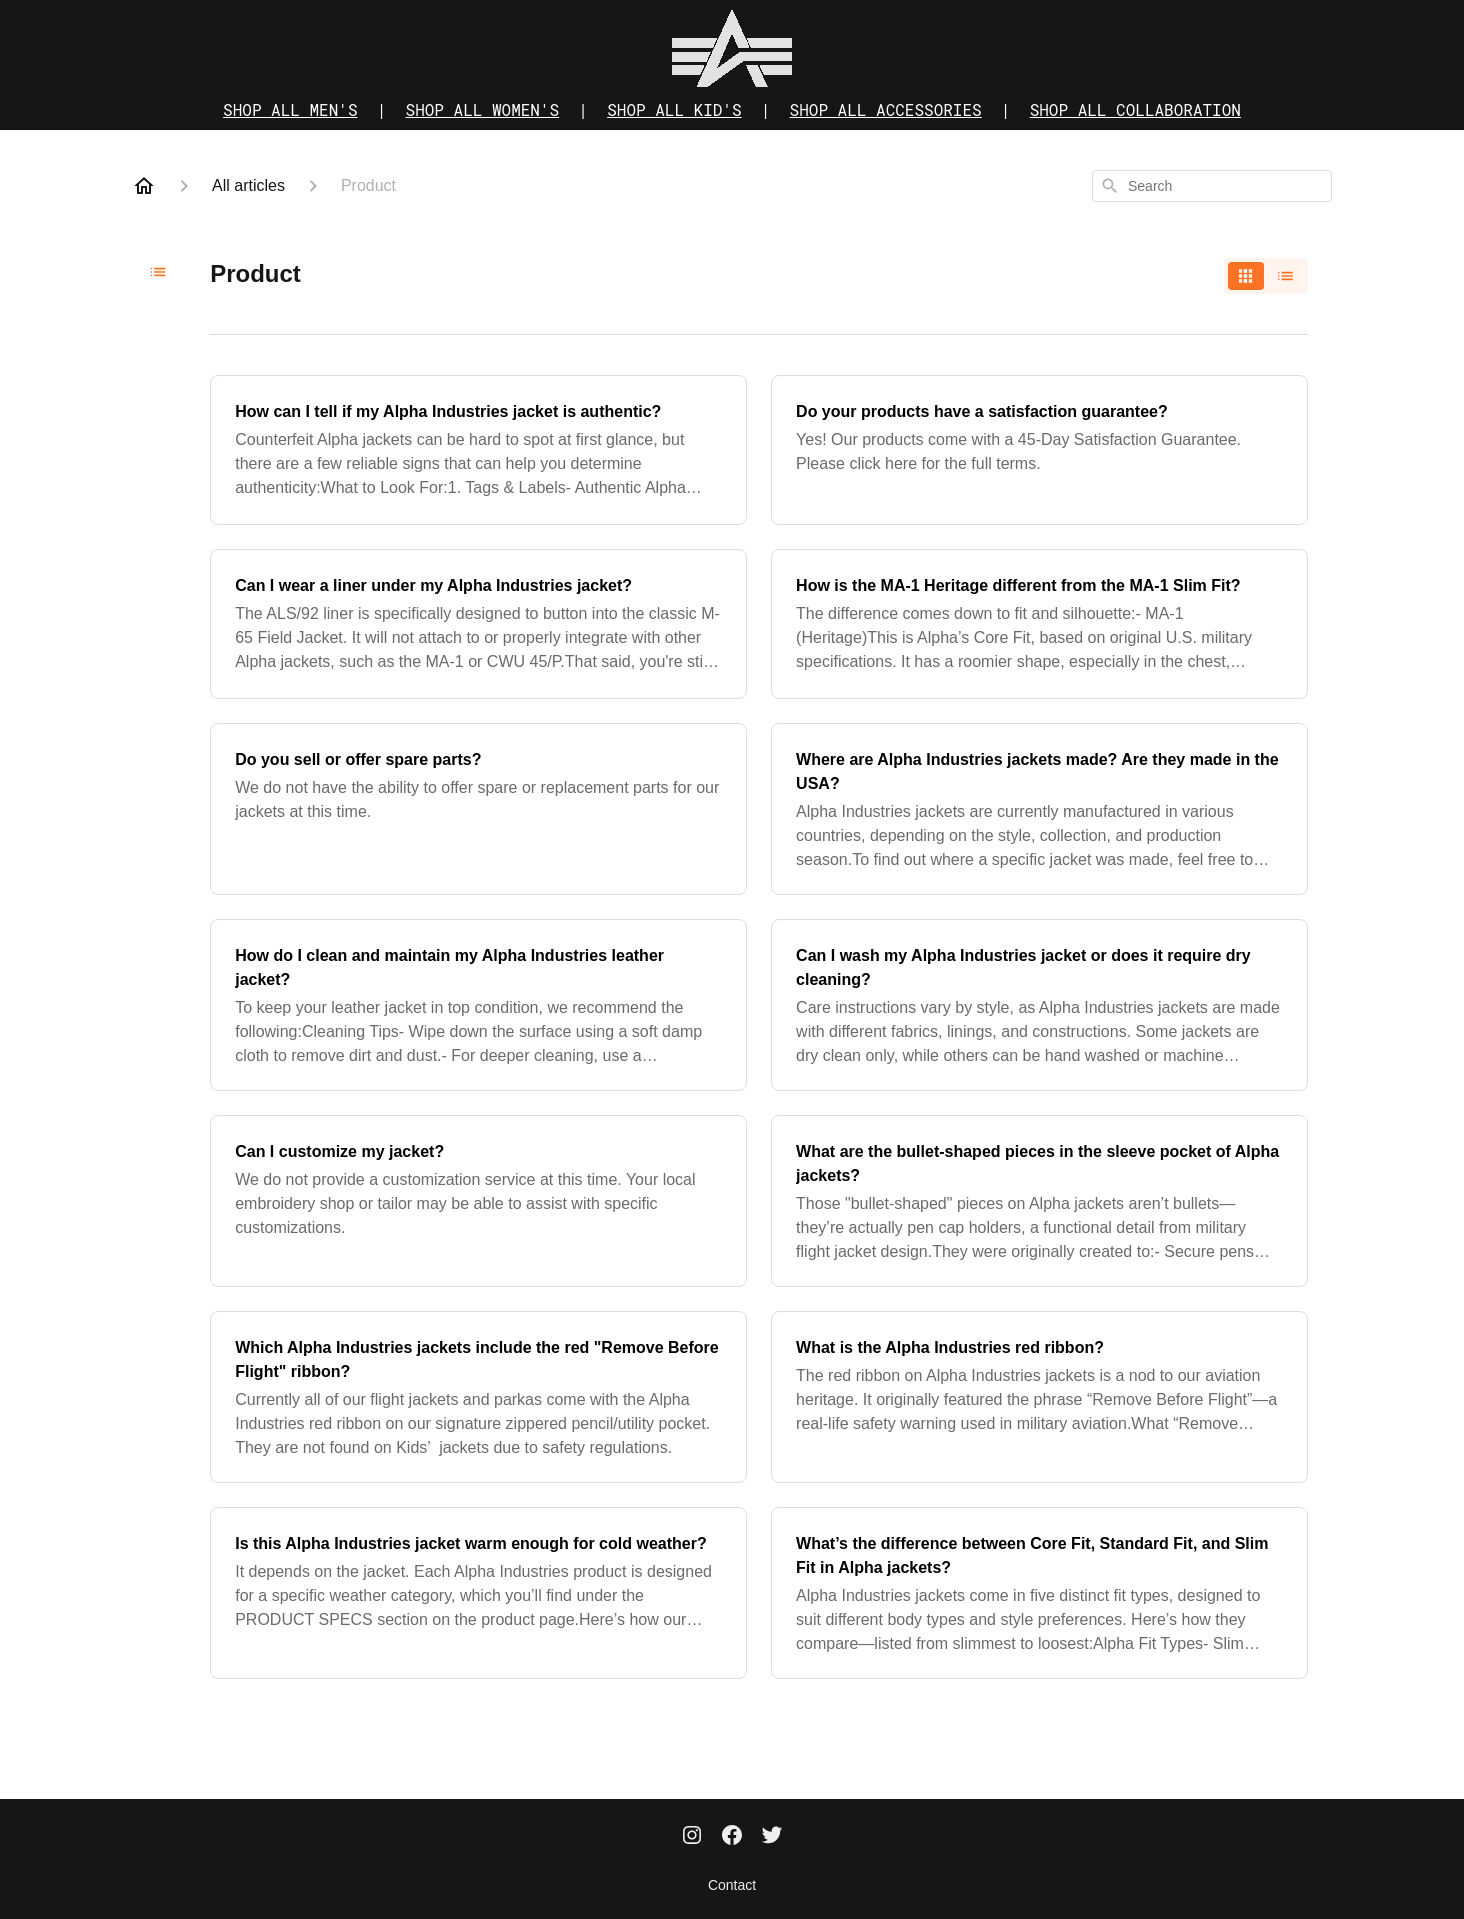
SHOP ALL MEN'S (290, 109)
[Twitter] (772, 1837)
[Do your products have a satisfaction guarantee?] (1039, 450)
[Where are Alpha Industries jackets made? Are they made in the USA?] (1039, 809)
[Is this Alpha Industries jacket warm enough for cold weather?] (478, 1593)
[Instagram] (692, 1837)
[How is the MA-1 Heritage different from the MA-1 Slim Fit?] (1039, 624)
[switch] (1266, 276)
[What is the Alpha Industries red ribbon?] (1039, 1397)
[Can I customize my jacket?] (478, 1201)
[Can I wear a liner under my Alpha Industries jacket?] (478, 624)
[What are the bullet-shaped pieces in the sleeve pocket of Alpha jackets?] (1039, 1201)
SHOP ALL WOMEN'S (483, 109)
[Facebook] (732, 1837)
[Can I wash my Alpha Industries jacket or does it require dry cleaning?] (1039, 1005)
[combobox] (1212, 186)
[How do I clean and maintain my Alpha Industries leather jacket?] (478, 1005)
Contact (732, 1885)
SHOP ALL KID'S (674, 109)
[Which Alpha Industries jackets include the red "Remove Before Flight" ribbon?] (478, 1397)
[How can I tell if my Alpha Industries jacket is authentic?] (478, 450)
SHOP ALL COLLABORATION (1135, 109)
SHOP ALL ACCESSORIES (886, 109)
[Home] (144, 186)
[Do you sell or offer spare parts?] (478, 809)
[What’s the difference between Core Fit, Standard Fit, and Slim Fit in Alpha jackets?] (1039, 1593)
